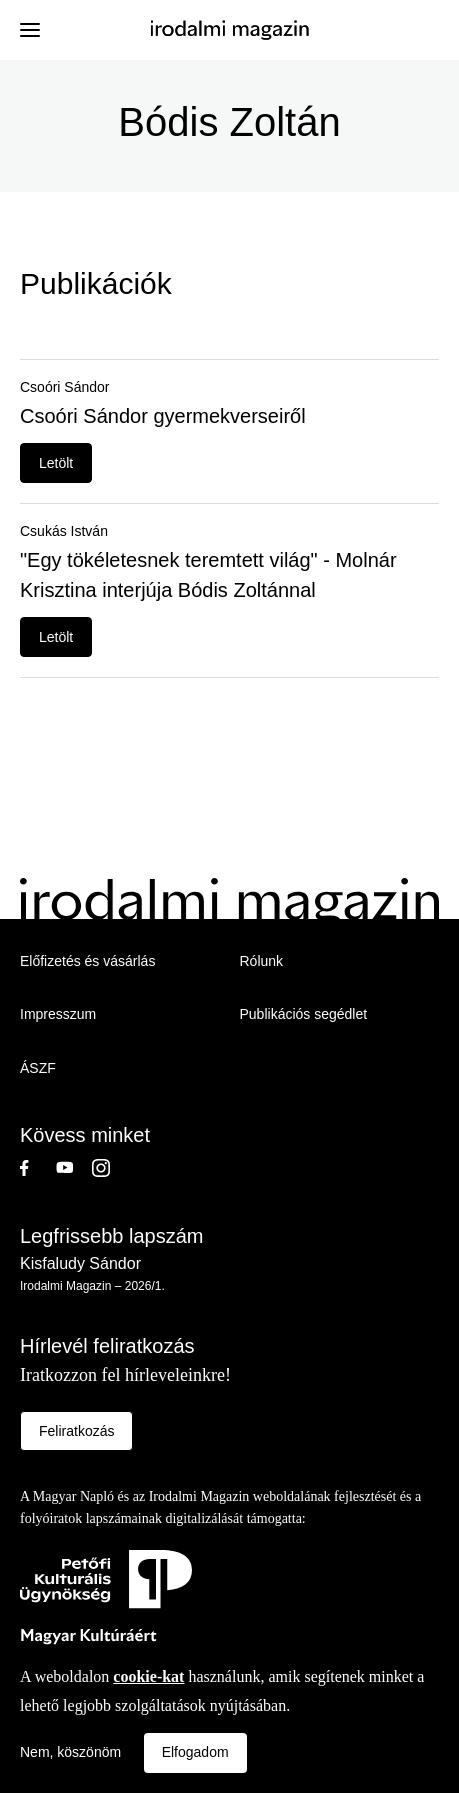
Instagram (110, 1168)
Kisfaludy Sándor (80, 1263)
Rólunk (262, 961)
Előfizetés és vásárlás (87, 961)
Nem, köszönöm (70, 1752)
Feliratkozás (76, 1431)
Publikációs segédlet (304, 1014)
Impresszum (58, 1014)
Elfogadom (195, 1752)
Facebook (38, 1168)
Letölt (56, 463)
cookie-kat (148, 1676)
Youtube (74, 1168)
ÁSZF (38, 1068)
